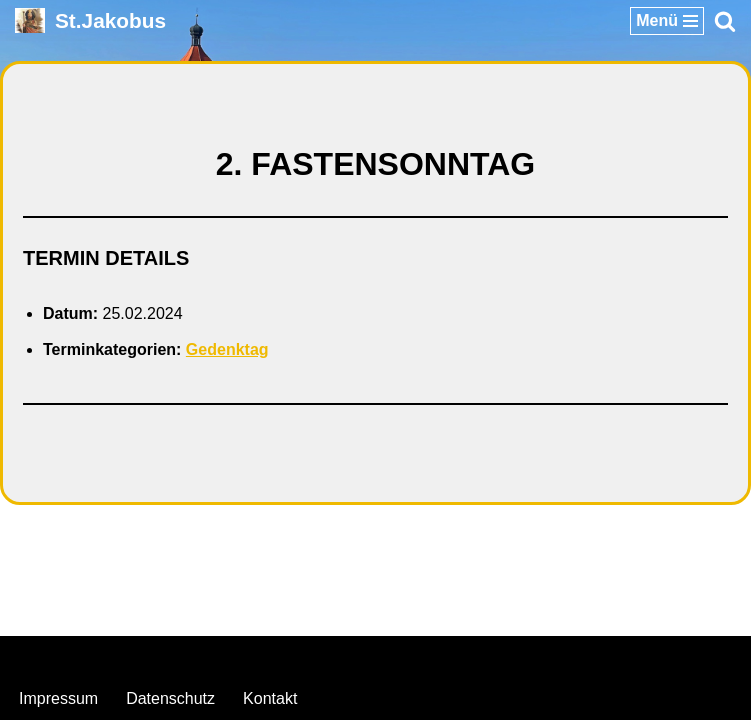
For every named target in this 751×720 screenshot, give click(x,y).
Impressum (58, 698)
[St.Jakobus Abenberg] (90, 20)
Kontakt (270, 698)
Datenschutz (170, 698)
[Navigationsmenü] (667, 21)
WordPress (456, 656)
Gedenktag (227, 349)
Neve (273, 656)
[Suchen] (725, 21)
